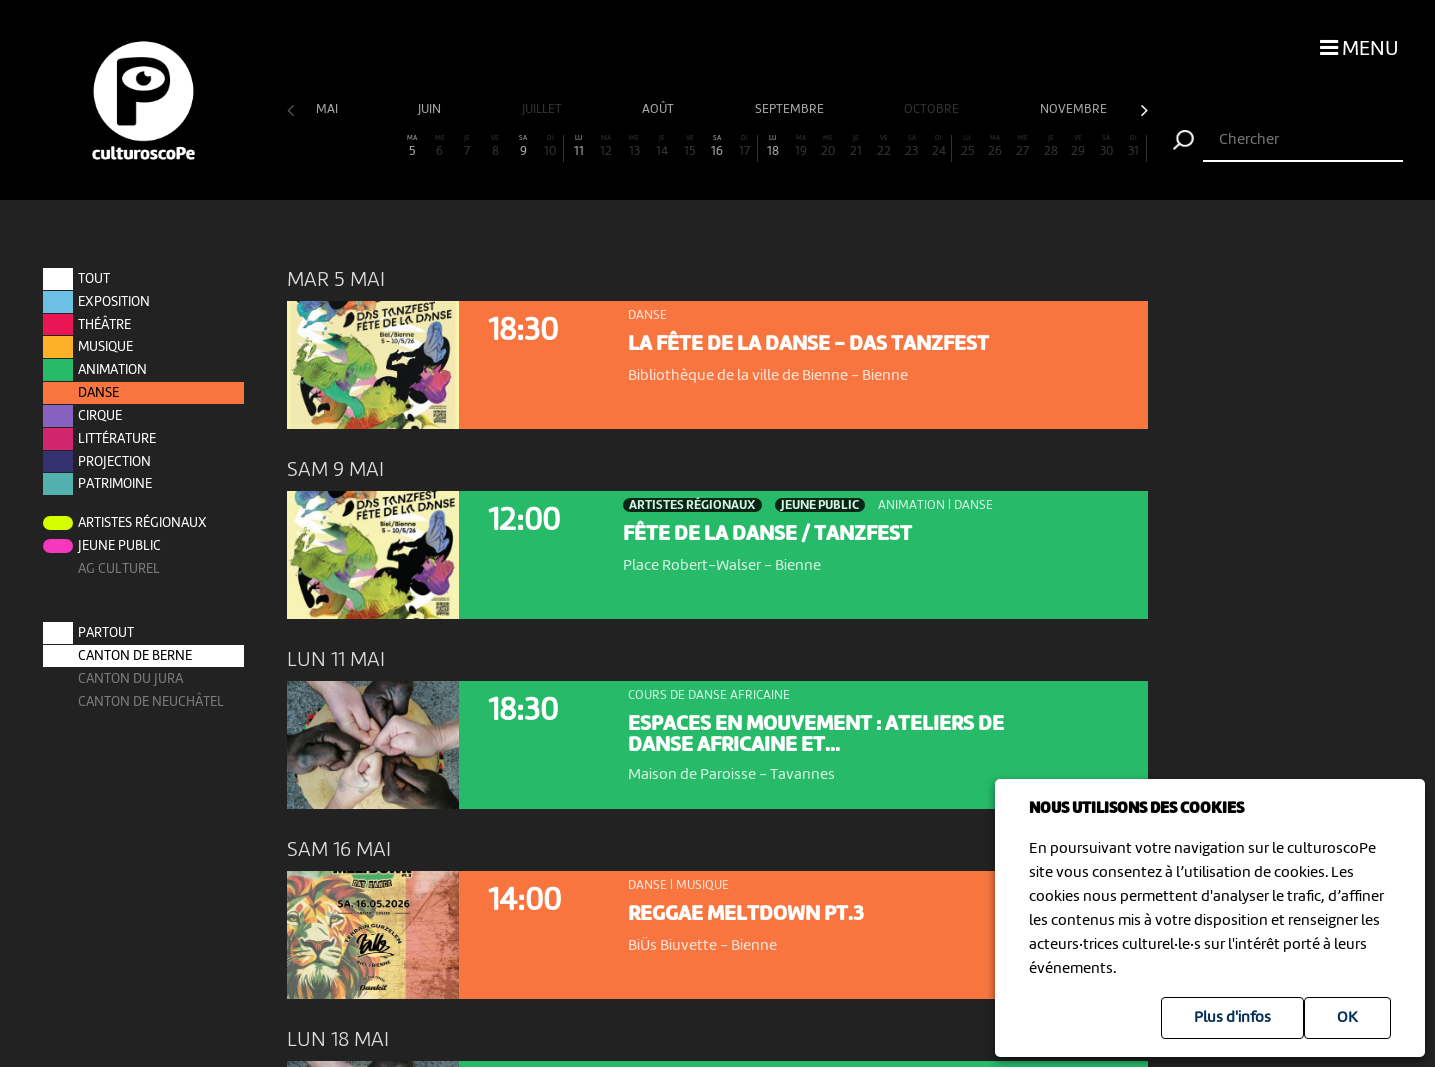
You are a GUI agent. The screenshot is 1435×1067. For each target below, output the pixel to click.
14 (662, 146)
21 (856, 146)
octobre (933, 109)
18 (773, 146)
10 (550, 146)
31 (1133, 146)
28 (1051, 146)
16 (717, 146)
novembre (1075, 109)
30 (1106, 146)
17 (744, 146)
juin (431, 109)
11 (579, 146)
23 (912, 146)
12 (606, 146)
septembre (791, 109)
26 (995, 146)
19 (801, 146)
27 (1023, 146)
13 (634, 146)
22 (884, 146)
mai (328, 109)
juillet (543, 109)
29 (1078, 146)
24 (939, 146)
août (659, 109)
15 (690, 146)
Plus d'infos (1232, 1018)
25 (967, 146)
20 (829, 146)
